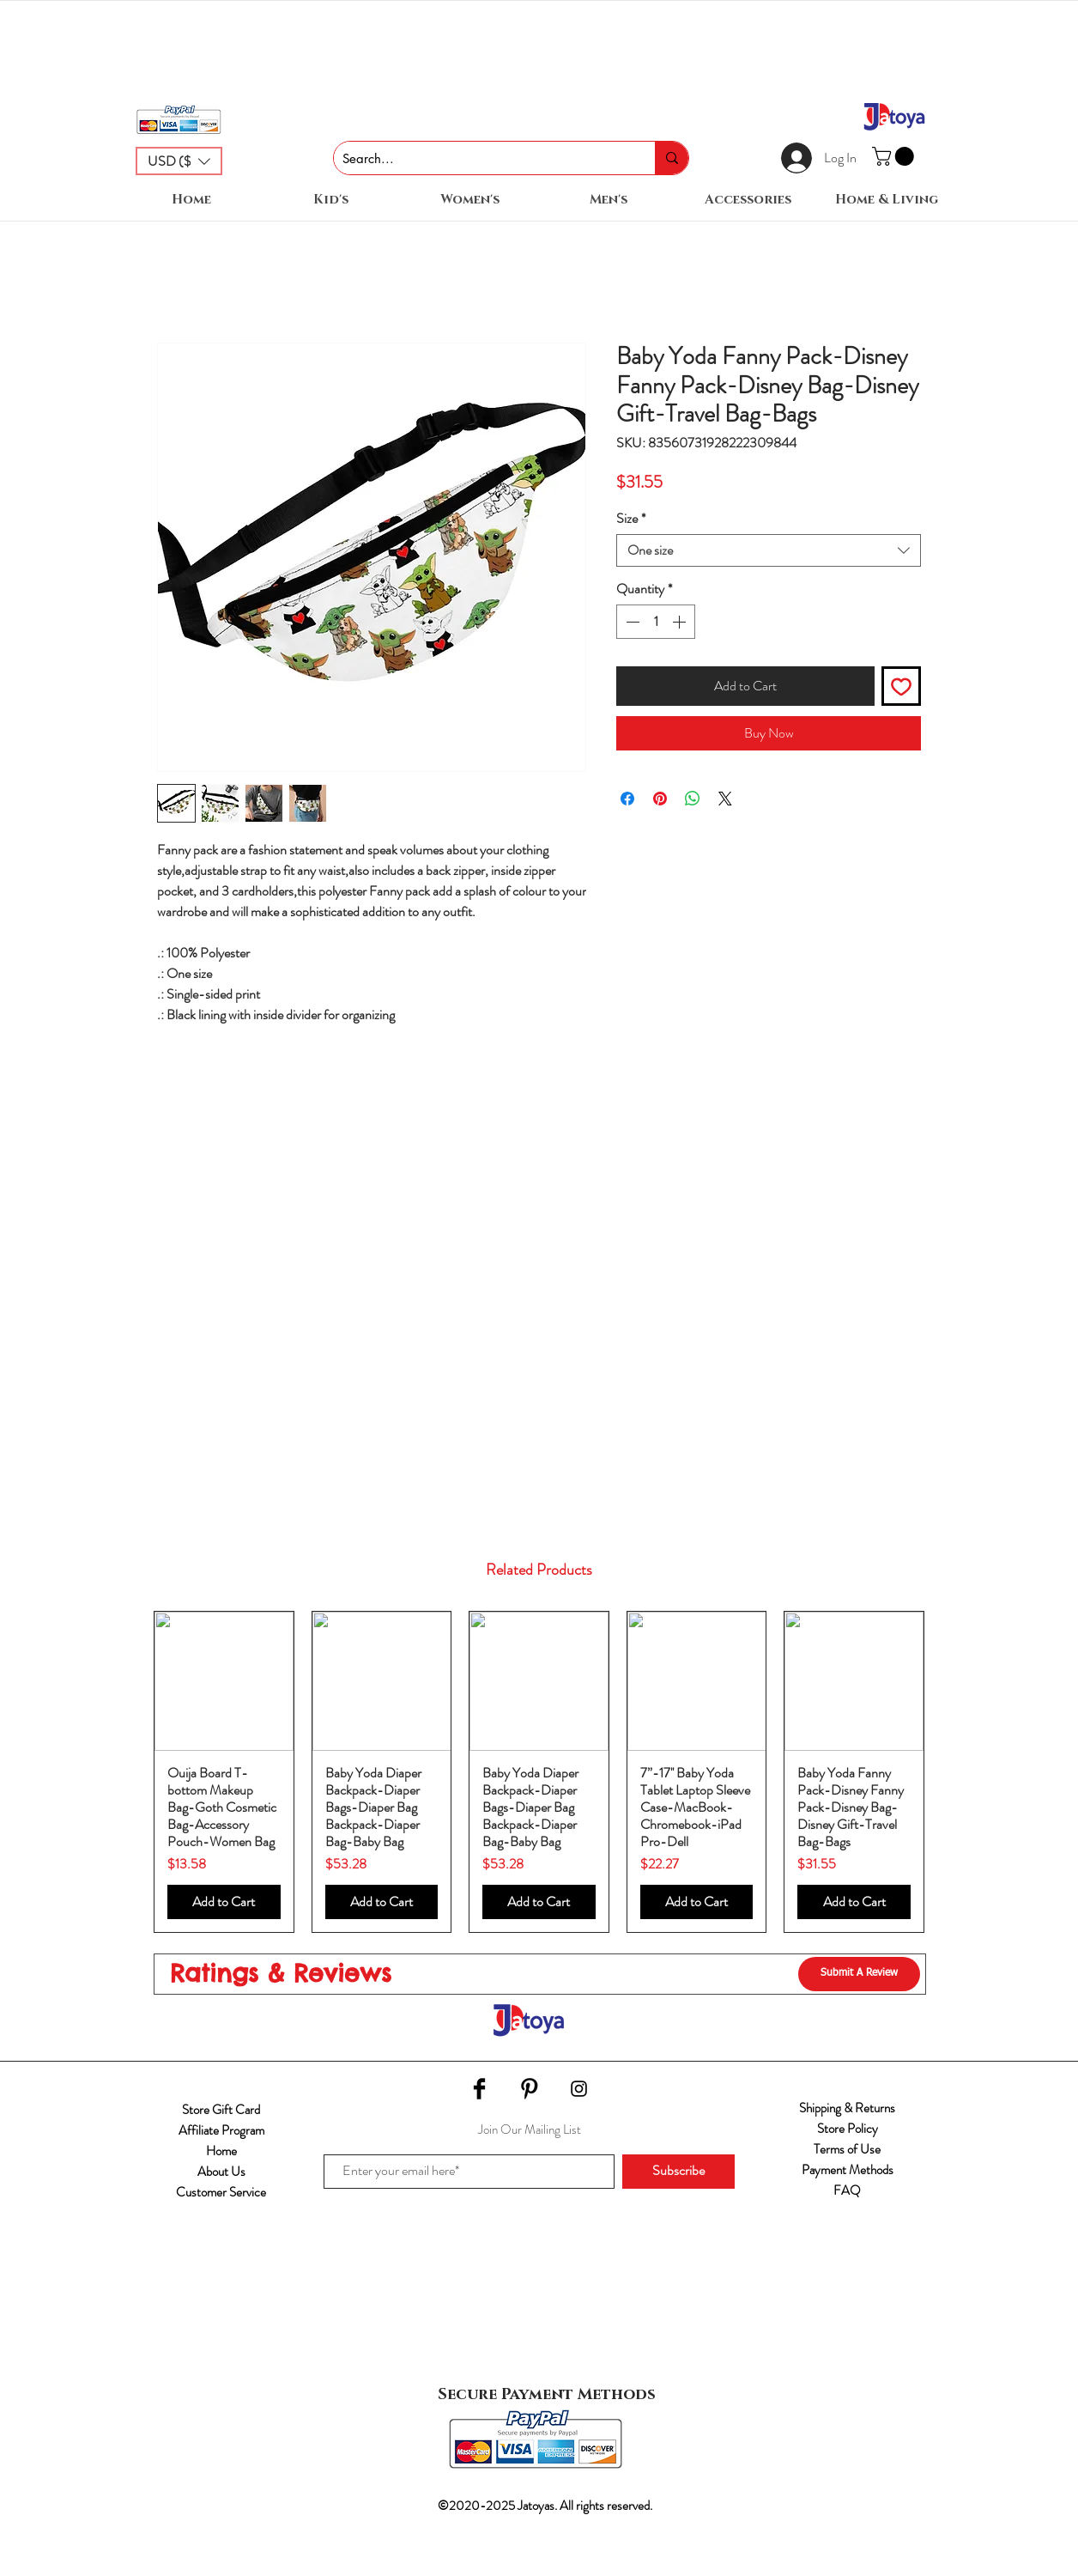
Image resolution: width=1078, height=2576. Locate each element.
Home (221, 2151)
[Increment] (681, 621)
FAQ (847, 2190)
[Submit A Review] (859, 1974)
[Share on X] (725, 798)
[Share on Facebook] (627, 798)
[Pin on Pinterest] (660, 798)
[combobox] (768, 550)
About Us (221, 2171)
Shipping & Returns (847, 2108)
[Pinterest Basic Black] (529, 2088)
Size (630, 518)
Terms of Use (847, 2149)
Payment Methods (847, 2169)
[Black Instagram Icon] (579, 2088)
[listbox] (179, 161)
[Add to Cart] (224, 1902)
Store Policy (847, 2128)
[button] (179, 161)
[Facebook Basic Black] (479, 2088)
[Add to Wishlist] (901, 686)
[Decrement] (631, 621)
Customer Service (221, 2192)
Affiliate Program (221, 2130)
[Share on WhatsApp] (692, 798)
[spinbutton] (656, 621)
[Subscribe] (678, 2171)
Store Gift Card (221, 2109)
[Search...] (480, 158)
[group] (539, 1772)
